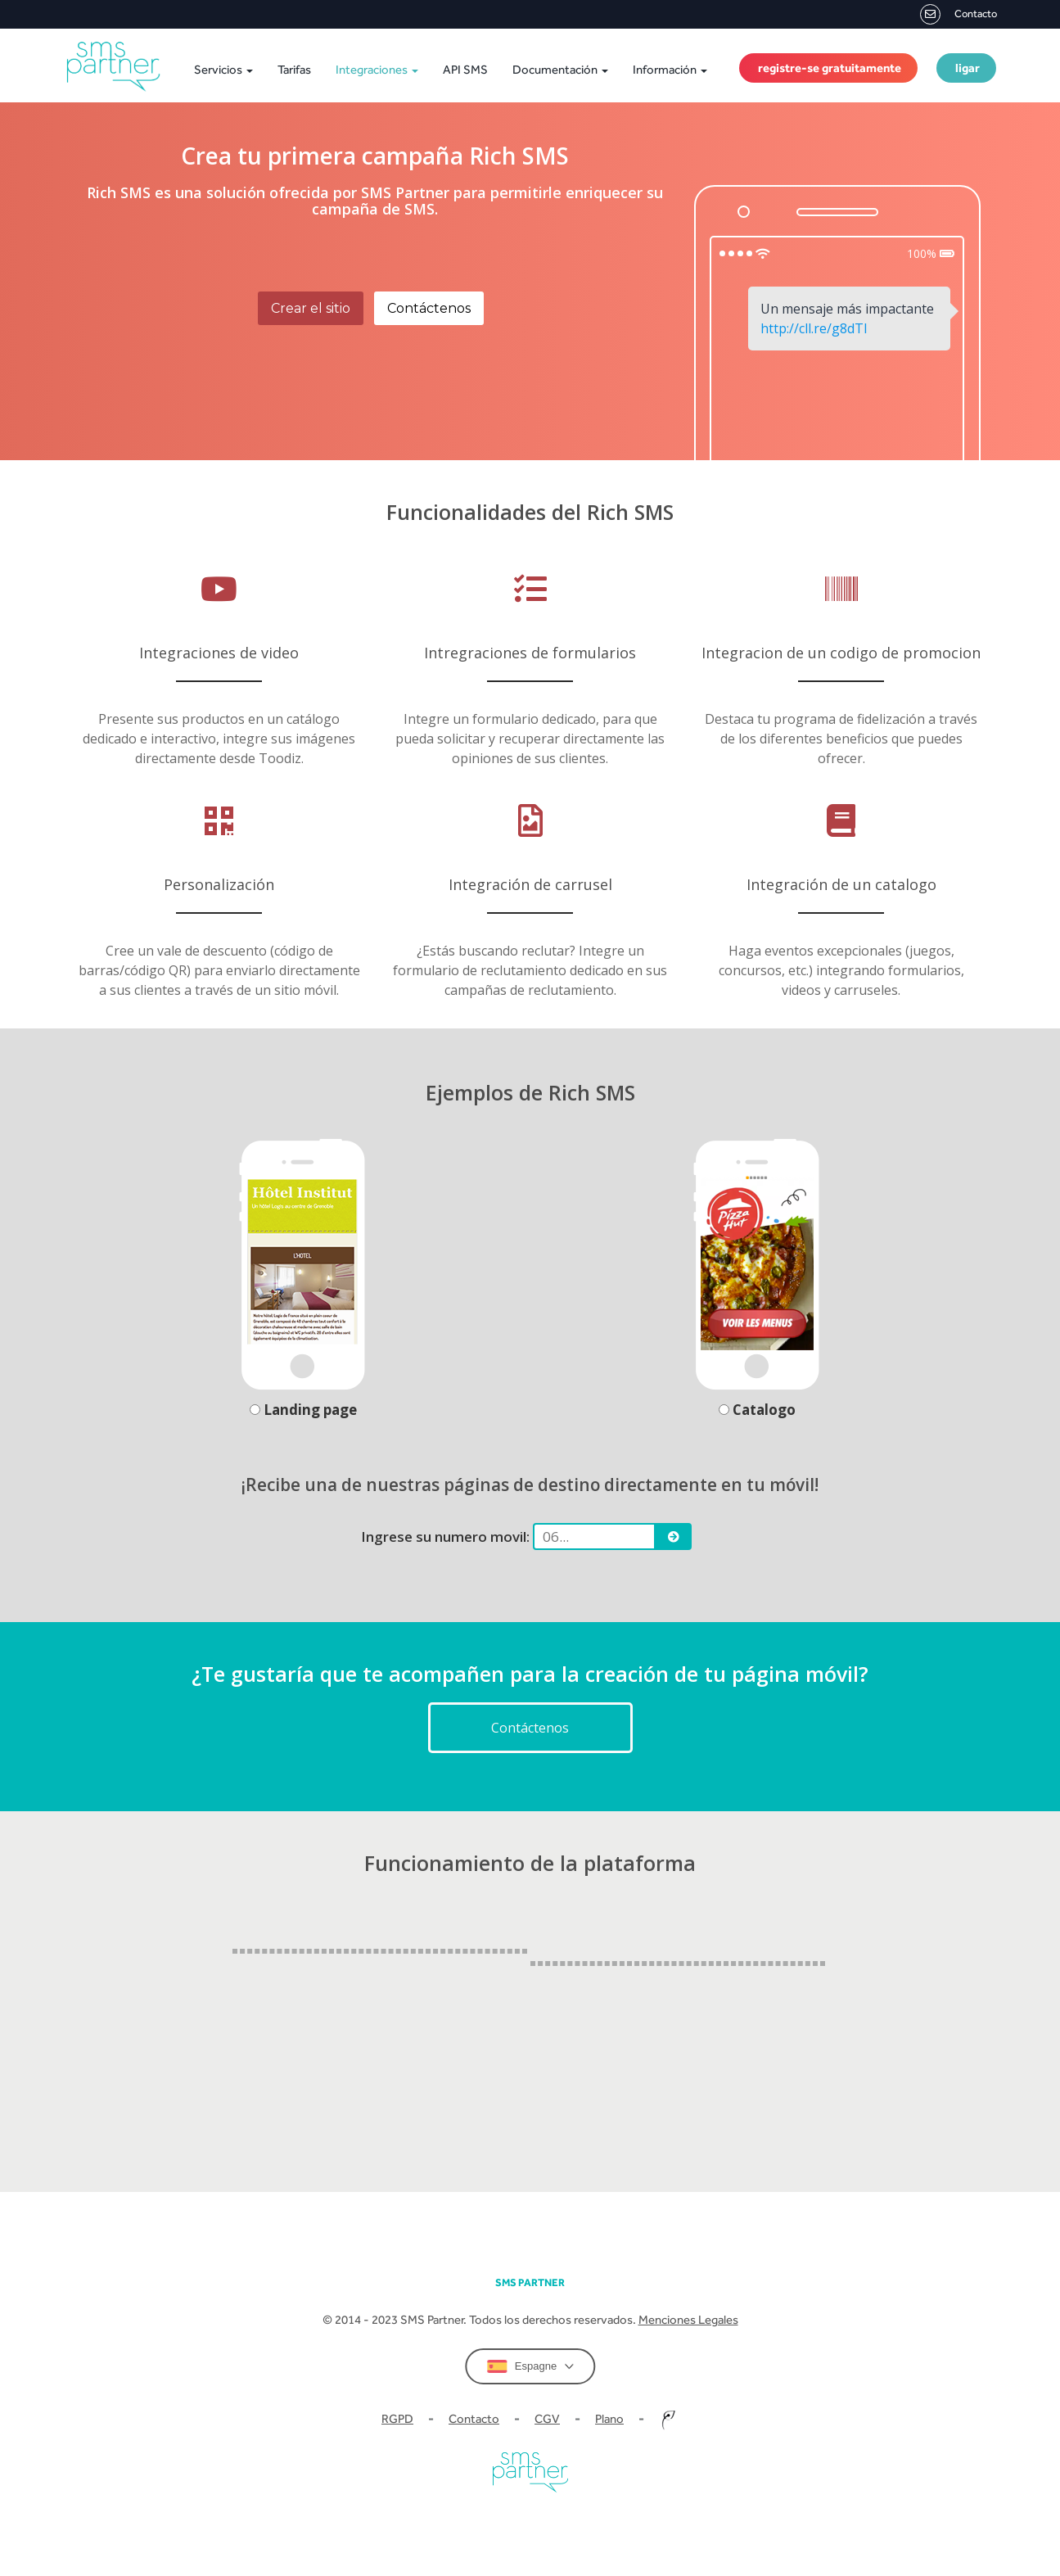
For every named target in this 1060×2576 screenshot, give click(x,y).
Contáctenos (429, 308)
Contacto (958, 13)
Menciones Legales (688, 2319)
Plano (609, 2418)
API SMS (465, 69)
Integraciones (377, 69)
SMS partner (530, 2282)
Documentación (560, 69)
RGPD (397, 2418)
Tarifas (294, 69)
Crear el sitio (310, 308)
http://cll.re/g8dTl (813, 328)
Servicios (223, 69)
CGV (547, 2418)
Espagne (530, 2366)
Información (670, 69)
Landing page (303, 1409)
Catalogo (757, 1409)
